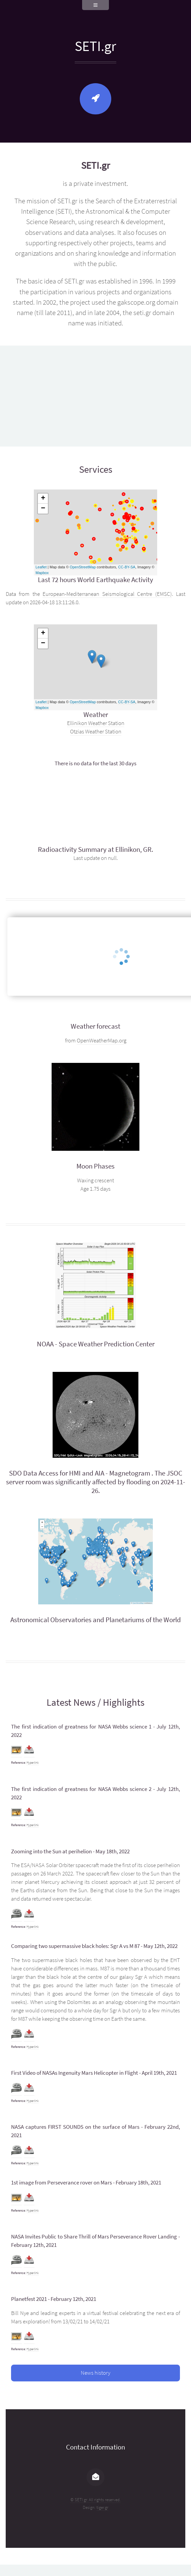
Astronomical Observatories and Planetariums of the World (95, 1619)
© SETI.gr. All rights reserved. (95, 2500)
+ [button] (43, 499)
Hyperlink (32, 1762)
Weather (95, 714)
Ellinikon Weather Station (95, 723)
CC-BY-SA (126, 567)
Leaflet (41, 567)
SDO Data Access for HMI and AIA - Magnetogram (79, 1473)
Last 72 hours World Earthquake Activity (95, 579)
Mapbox (42, 573)
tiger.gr (102, 2507)
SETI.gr (95, 46)
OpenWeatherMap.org (101, 1040)
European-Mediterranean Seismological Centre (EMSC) (107, 594)
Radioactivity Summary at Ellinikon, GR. (95, 849)
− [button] (43, 509)
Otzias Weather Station (95, 731)
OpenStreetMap (83, 567)
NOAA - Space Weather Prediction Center (95, 1344)
